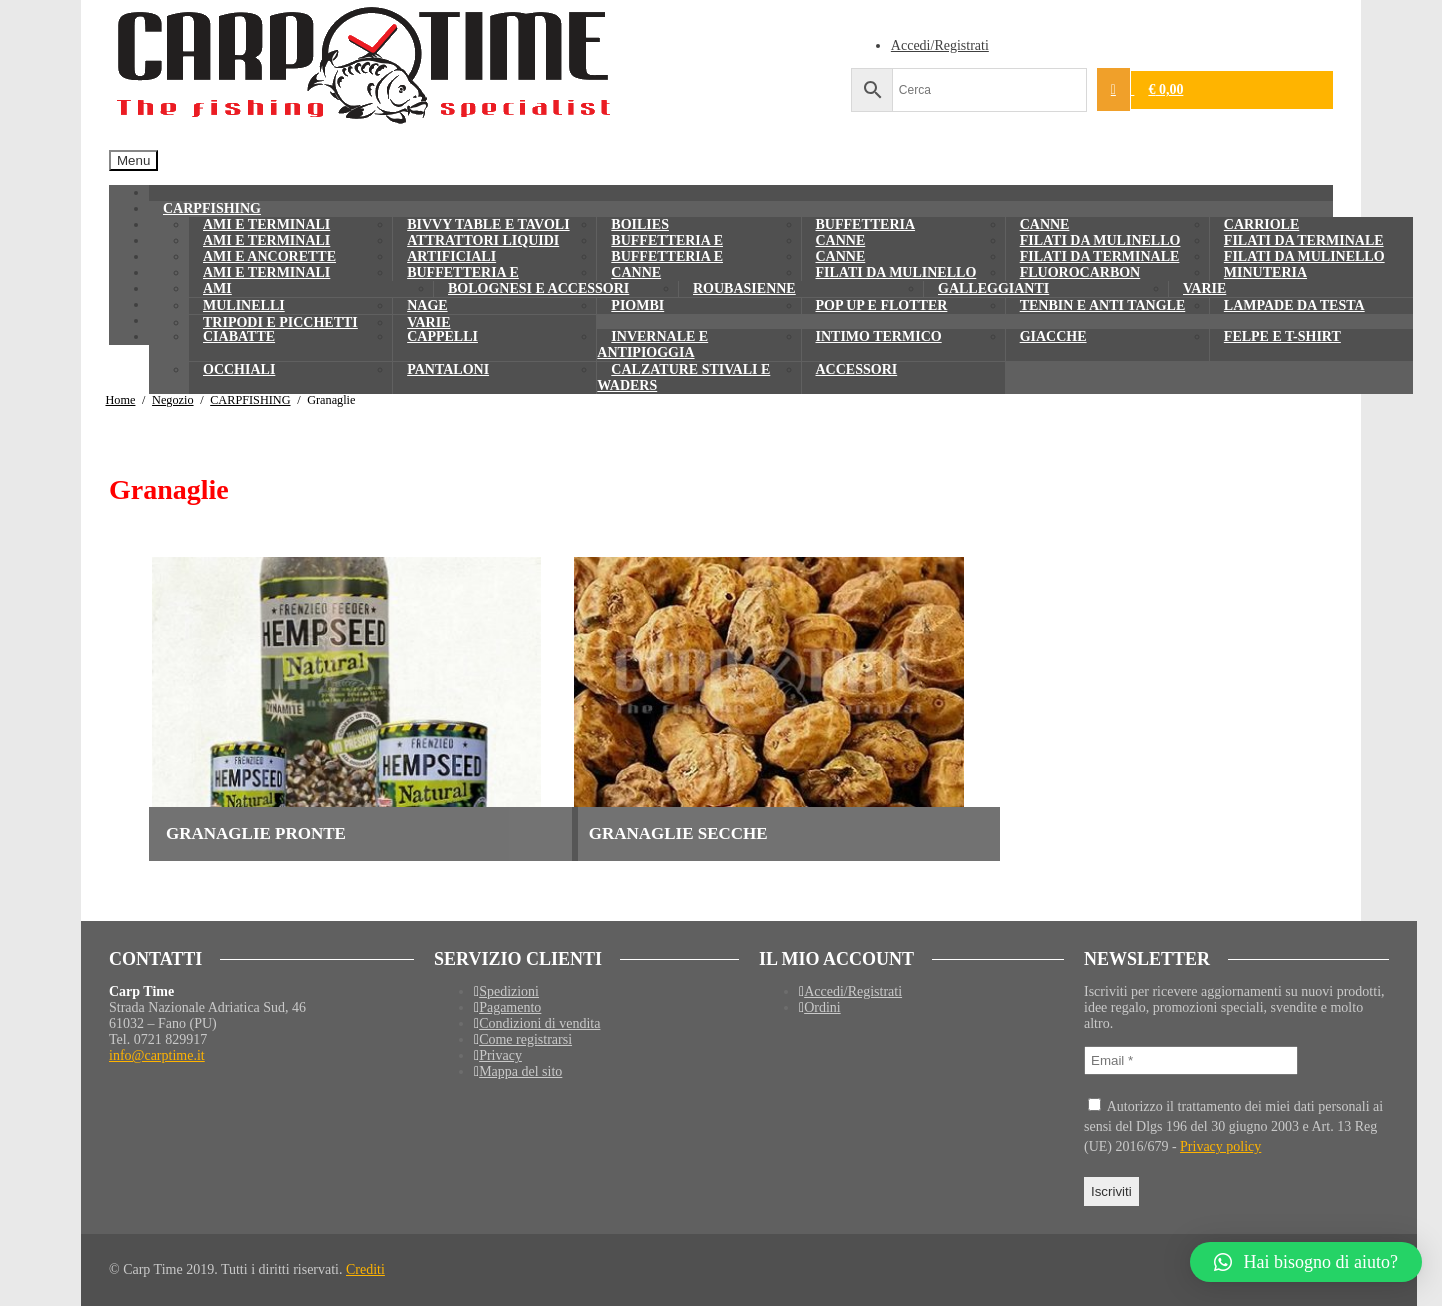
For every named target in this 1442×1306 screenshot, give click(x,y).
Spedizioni (509, 991)
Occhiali (239, 369)
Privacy (500, 1055)
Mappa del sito (520, 1071)
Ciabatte (239, 336)
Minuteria (1265, 272)
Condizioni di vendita (539, 1023)
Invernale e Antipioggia (652, 344)
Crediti (365, 1269)
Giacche (1053, 336)
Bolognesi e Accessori (538, 288)
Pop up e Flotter (882, 305)
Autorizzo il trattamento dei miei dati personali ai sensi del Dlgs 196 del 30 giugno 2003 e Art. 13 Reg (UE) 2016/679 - (1233, 1126)
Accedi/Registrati (940, 45)
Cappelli (442, 336)
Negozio (173, 400)
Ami (217, 288)
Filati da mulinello (896, 272)
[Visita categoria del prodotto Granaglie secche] (786, 699)
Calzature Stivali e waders (683, 377)
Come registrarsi (525, 1039)
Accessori (857, 369)
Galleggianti (993, 288)
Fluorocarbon (1080, 272)
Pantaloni (448, 369)
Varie (1204, 288)
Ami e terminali (266, 272)
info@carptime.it (157, 1055)
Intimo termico (879, 336)
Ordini (822, 1007)
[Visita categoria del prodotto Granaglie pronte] (363, 699)
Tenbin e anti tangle (1103, 305)
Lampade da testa (1294, 305)
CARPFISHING (250, 400)
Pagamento (510, 1007)
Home (121, 400)
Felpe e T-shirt (1282, 336)
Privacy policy (1220, 1146)
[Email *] (1191, 1060)
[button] (1306, 1262)
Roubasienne (744, 288)
